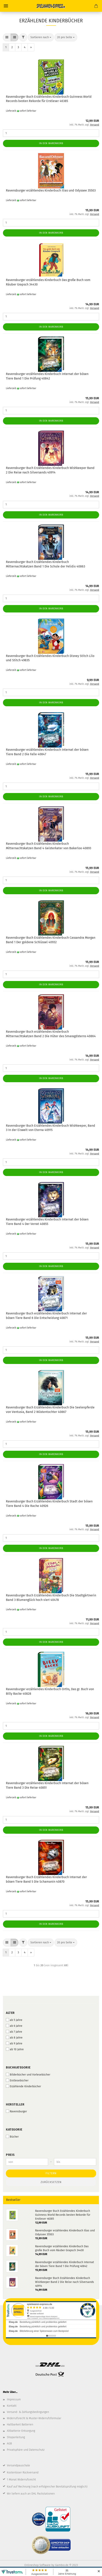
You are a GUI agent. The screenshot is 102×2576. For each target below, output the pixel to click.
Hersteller (15, 2104)
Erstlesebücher (17, 2080)
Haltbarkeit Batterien (20, 2424)
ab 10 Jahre (15, 2049)
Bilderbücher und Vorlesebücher (28, 2074)
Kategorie (14, 2129)
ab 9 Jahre (14, 2043)
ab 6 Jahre (14, 2026)
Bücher (12, 2136)
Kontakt (11, 2405)
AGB (9, 2443)
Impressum (14, 2399)
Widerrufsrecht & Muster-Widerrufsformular (34, 2418)
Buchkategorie (18, 2067)
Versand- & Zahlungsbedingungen (28, 2412)
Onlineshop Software (37, 2565)
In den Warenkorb (51, 143)
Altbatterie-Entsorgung (21, 2430)
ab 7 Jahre (14, 2031)
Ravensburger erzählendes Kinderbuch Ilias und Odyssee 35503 (51, 190)
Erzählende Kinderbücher (23, 2086)
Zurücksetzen (51, 2182)
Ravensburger (16, 2111)
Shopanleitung (16, 2437)
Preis (10, 2155)
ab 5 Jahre (14, 2020)
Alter (10, 2013)
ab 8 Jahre (14, 2037)
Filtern (51, 2173)
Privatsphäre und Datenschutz (26, 2449)
